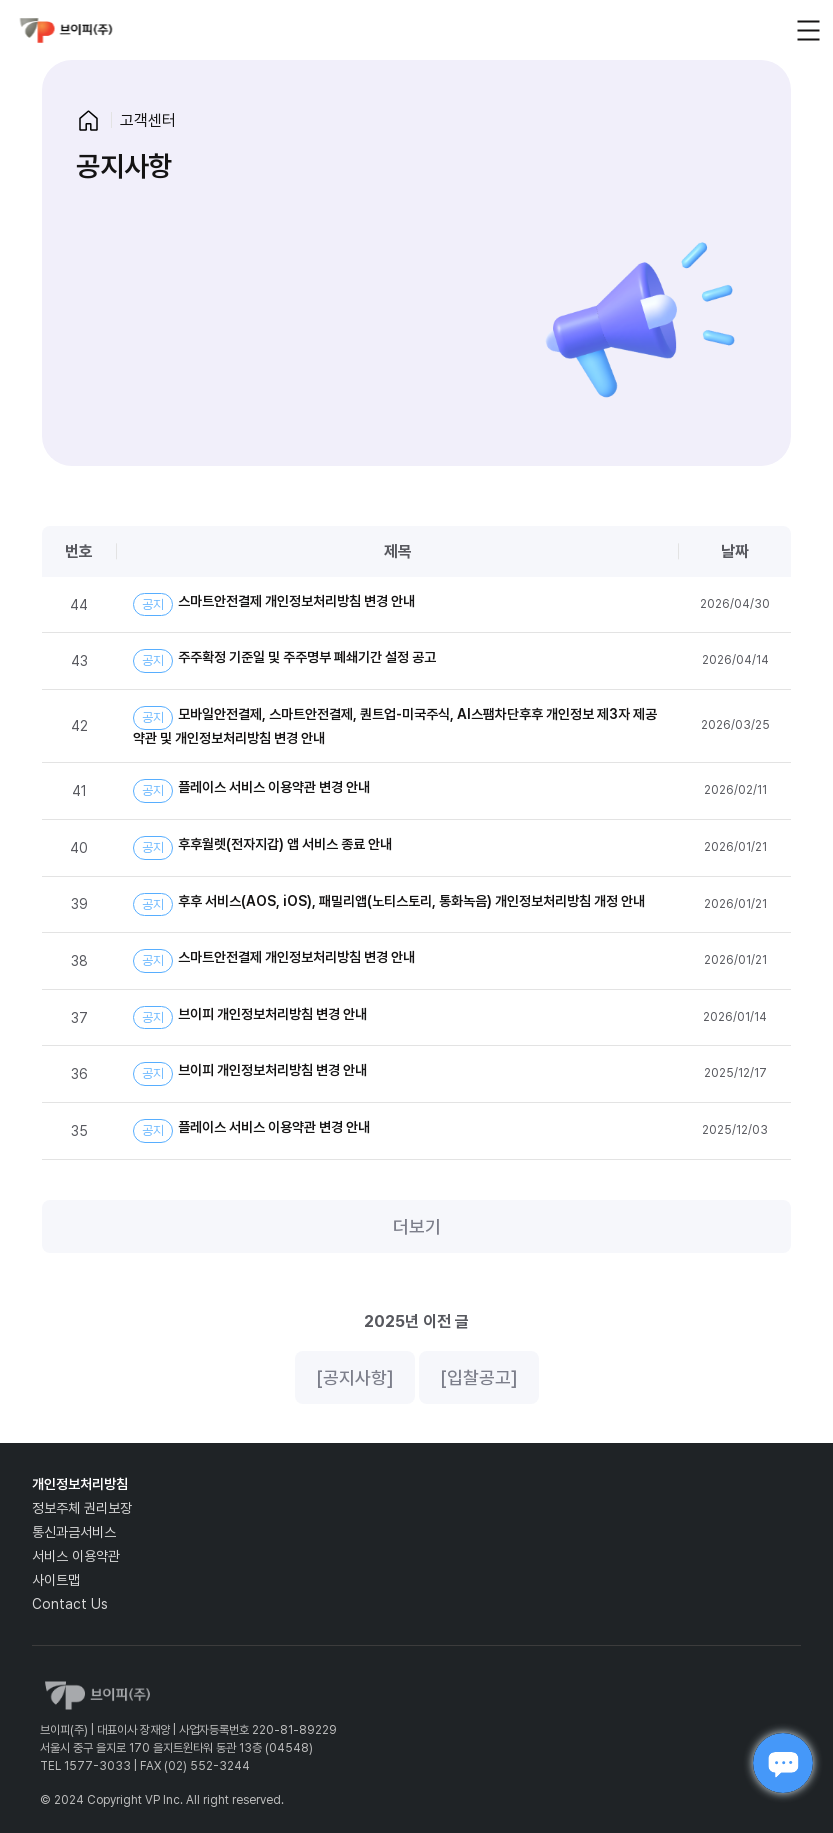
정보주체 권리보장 (82, 1508)
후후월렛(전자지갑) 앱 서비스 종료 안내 (262, 848)
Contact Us (70, 1604)
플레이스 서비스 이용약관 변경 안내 (251, 791)
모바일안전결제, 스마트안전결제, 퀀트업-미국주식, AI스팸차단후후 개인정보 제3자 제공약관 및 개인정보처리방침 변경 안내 (395, 726)
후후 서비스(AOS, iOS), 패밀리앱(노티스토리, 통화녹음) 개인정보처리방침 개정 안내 (389, 905)
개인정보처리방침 (80, 1484)
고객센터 (148, 120)
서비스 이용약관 (76, 1556)
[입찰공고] (479, 1377)
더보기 (417, 1226)
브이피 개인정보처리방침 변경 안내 (250, 1018)
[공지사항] (355, 1377)
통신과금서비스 (74, 1532)
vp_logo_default (66, 30)
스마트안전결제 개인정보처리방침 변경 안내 (274, 605)
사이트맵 (56, 1580)
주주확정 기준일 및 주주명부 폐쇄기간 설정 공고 (284, 661)
